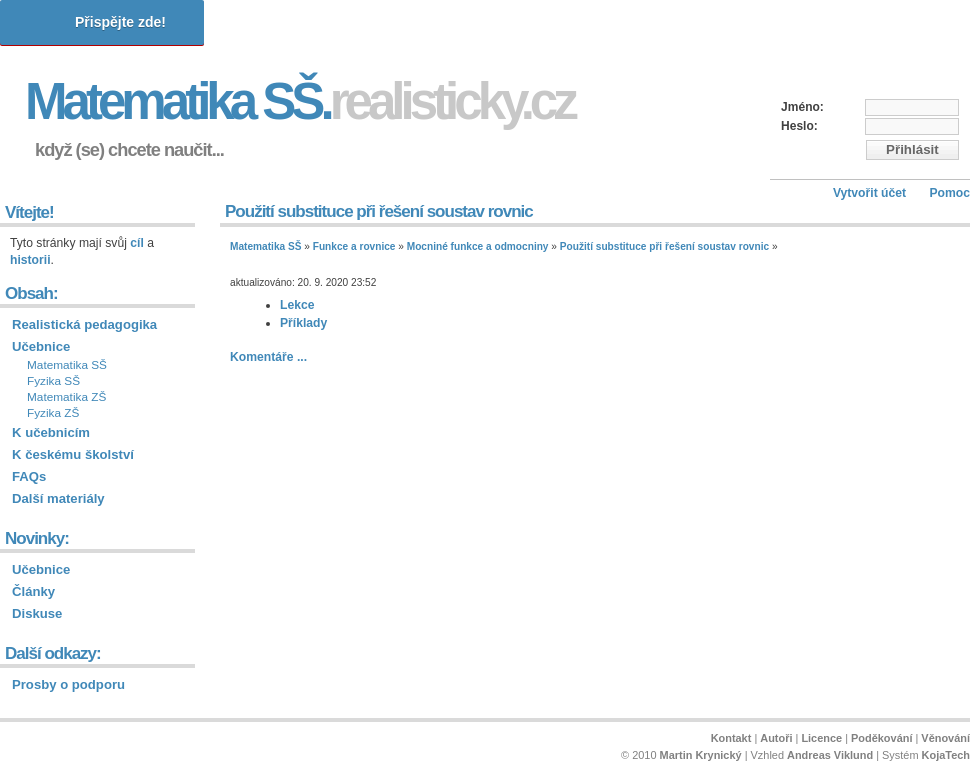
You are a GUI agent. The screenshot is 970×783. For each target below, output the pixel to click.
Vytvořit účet (869, 193)
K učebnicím (51, 432)
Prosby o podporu (68, 684)
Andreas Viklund (830, 755)
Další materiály (58, 498)
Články (33, 591)
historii (30, 260)
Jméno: (802, 107)
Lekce (297, 305)
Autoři (776, 738)
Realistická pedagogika (84, 324)
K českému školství (73, 454)
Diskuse (37, 613)
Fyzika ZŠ (53, 413)
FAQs (29, 476)
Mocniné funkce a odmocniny (478, 246)
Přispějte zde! (120, 22)
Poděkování (881, 738)
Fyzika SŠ (53, 381)
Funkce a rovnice (354, 246)
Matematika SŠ (265, 246)
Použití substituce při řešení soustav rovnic (664, 246)
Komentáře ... (268, 357)
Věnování (945, 738)
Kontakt (731, 738)
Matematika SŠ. (299, 101)
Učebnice (41, 346)
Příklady (303, 323)
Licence (821, 738)
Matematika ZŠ (66, 397)
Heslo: (799, 126)
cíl (137, 243)
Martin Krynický (701, 755)
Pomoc (949, 193)
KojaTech (946, 755)
